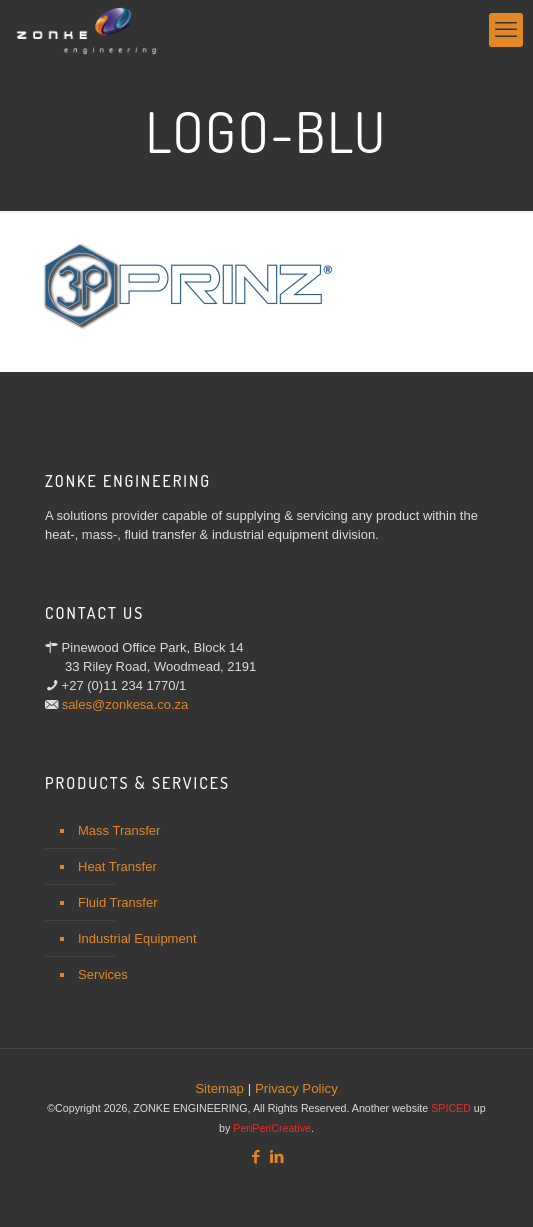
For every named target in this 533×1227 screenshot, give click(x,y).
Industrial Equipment (137, 938)
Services (103, 974)
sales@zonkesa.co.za (125, 704)
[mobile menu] (506, 30)
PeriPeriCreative (272, 1128)
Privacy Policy (296, 1088)
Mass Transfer (119, 830)
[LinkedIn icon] (277, 1156)
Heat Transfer (117, 866)
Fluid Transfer (117, 902)
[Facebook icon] (256, 1156)
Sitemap (219, 1088)
